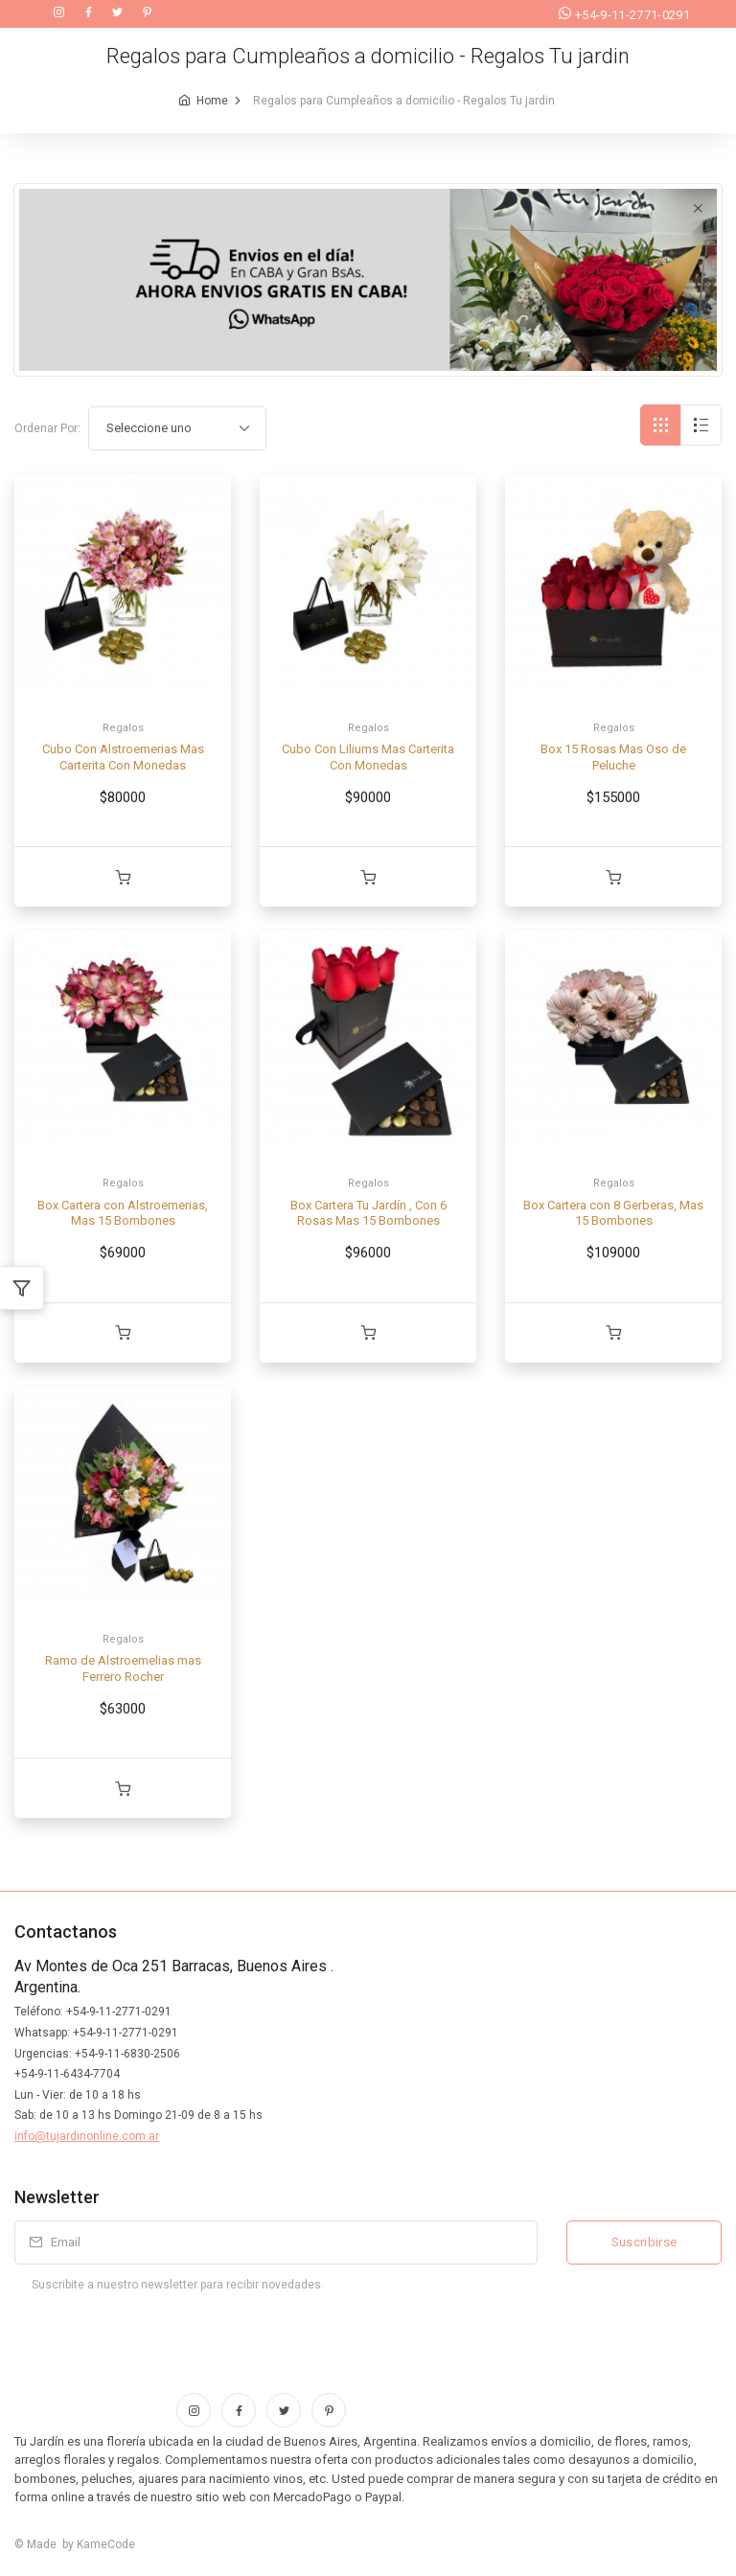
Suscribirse (644, 2242)
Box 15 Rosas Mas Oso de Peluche (613, 756)
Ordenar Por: (47, 428)
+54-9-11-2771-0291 (624, 15)
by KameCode (96, 2544)
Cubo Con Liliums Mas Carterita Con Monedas (368, 756)
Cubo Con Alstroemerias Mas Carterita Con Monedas (123, 756)
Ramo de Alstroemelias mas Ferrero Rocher (123, 1668)
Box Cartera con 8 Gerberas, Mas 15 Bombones (613, 1213)
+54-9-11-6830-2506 (127, 2053)
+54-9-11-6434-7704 (67, 2074)
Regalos (123, 728)
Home (212, 100)
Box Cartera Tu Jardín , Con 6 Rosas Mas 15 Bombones (368, 1213)
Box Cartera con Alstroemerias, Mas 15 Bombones (122, 1213)
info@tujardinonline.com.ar (86, 2136)
